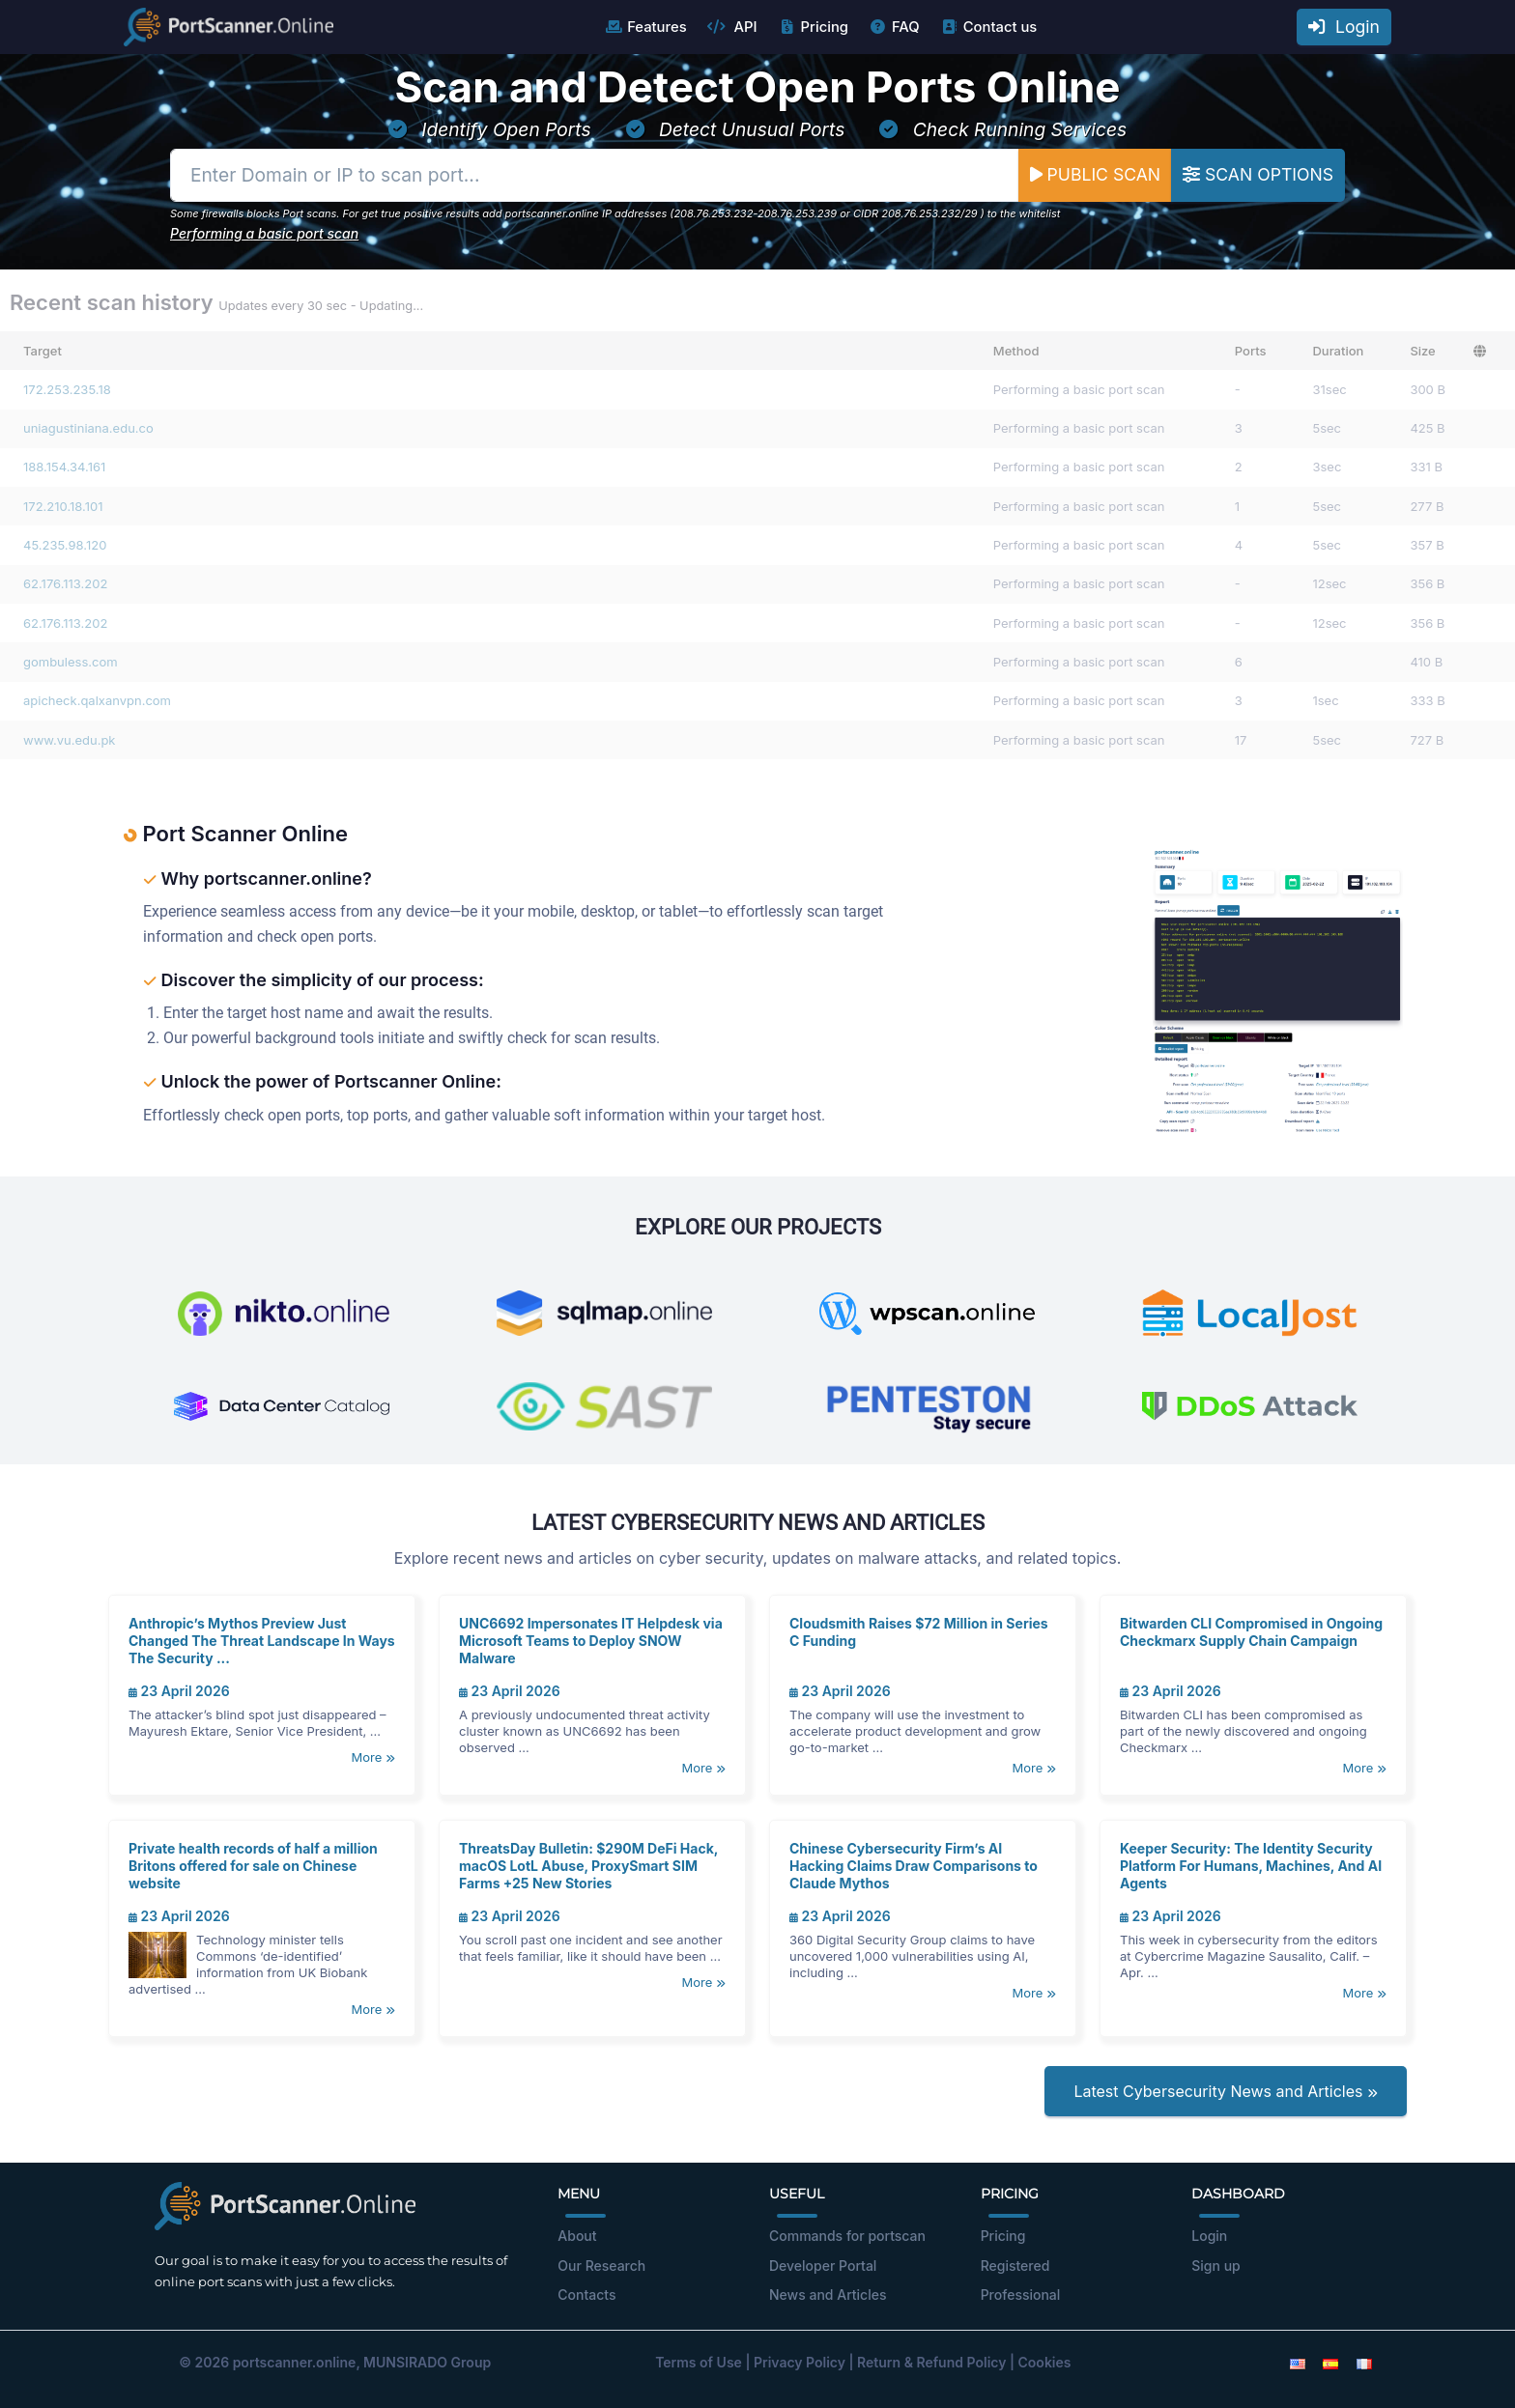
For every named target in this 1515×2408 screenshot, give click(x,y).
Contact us (989, 27)
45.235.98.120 (64, 544)
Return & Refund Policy (931, 2362)
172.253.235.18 (67, 389)
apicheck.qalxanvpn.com (97, 700)
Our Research (601, 2265)
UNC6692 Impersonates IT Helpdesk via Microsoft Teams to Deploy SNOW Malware (591, 1640)
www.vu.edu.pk (69, 740)
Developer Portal (822, 2265)
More (373, 1757)
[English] (1297, 2362)
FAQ (894, 27)
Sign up (1215, 2265)
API (732, 27)
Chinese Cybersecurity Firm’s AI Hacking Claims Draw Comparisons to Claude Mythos (913, 1865)
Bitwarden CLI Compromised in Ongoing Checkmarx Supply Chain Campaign (1251, 1632)
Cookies (1045, 2362)
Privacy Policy (799, 2362)
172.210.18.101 (62, 506)
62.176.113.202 (65, 583)
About (576, 2235)
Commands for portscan (847, 2235)
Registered (1015, 2265)
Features (645, 27)
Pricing (813, 27)
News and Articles (827, 2294)
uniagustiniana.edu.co (88, 428)
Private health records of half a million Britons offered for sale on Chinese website (253, 1865)
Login (1344, 26)
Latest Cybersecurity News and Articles (1225, 2091)
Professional (1021, 2294)
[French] (1364, 2362)
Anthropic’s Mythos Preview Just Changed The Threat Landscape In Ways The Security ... (262, 1640)
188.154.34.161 (64, 466)
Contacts (586, 2294)
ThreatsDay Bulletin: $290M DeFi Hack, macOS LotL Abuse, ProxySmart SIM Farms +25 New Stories (588, 1865)
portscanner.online (295, 2362)
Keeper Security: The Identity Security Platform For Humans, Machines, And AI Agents (1251, 1865)
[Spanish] (1330, 2362)
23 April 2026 (179, 1691)
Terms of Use (698, 2362)
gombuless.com (70, 661)
